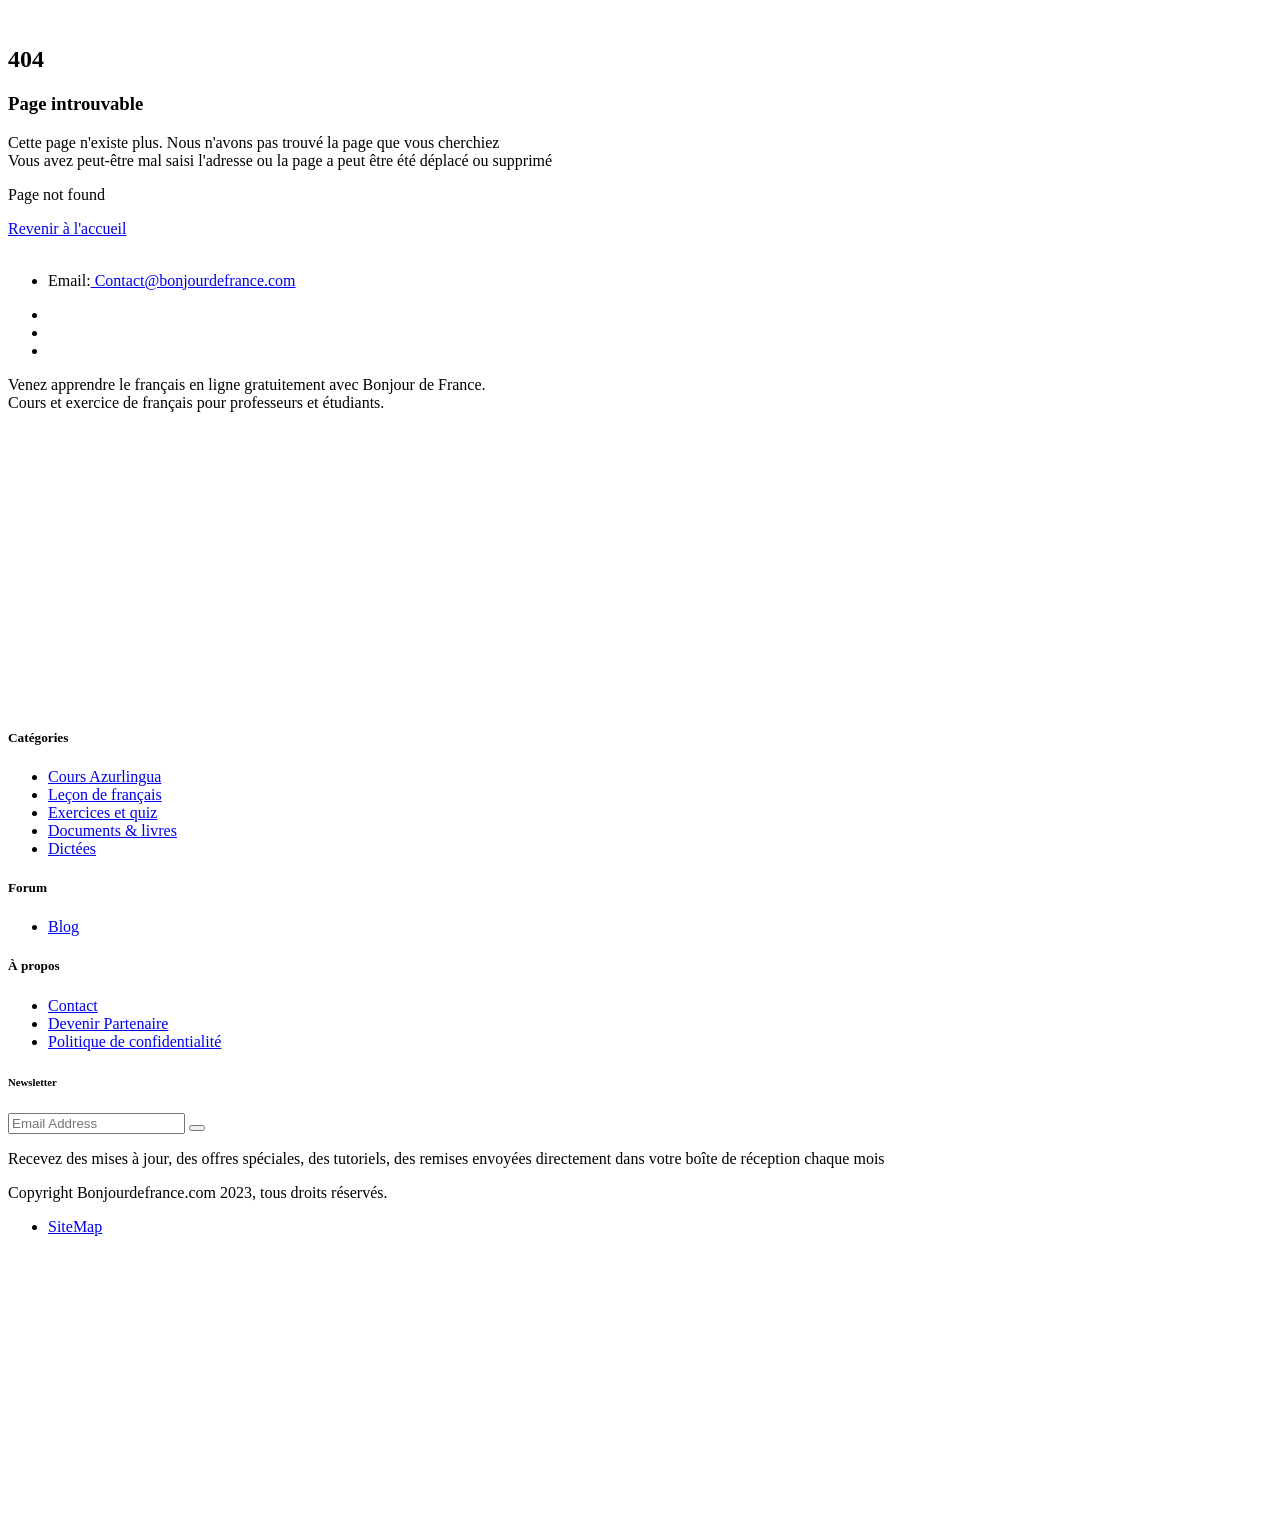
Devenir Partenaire (108, 1023)
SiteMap (75, 1226)
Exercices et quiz (102, 812)
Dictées (72, 848)
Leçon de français (105, 794)
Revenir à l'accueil (67, 228)
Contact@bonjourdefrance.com (193, 280)
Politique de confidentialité (134, 1041)
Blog (63, 926)
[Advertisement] (640, 568)
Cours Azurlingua (104, 776)
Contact (73, 1005)
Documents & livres (112, 830)
